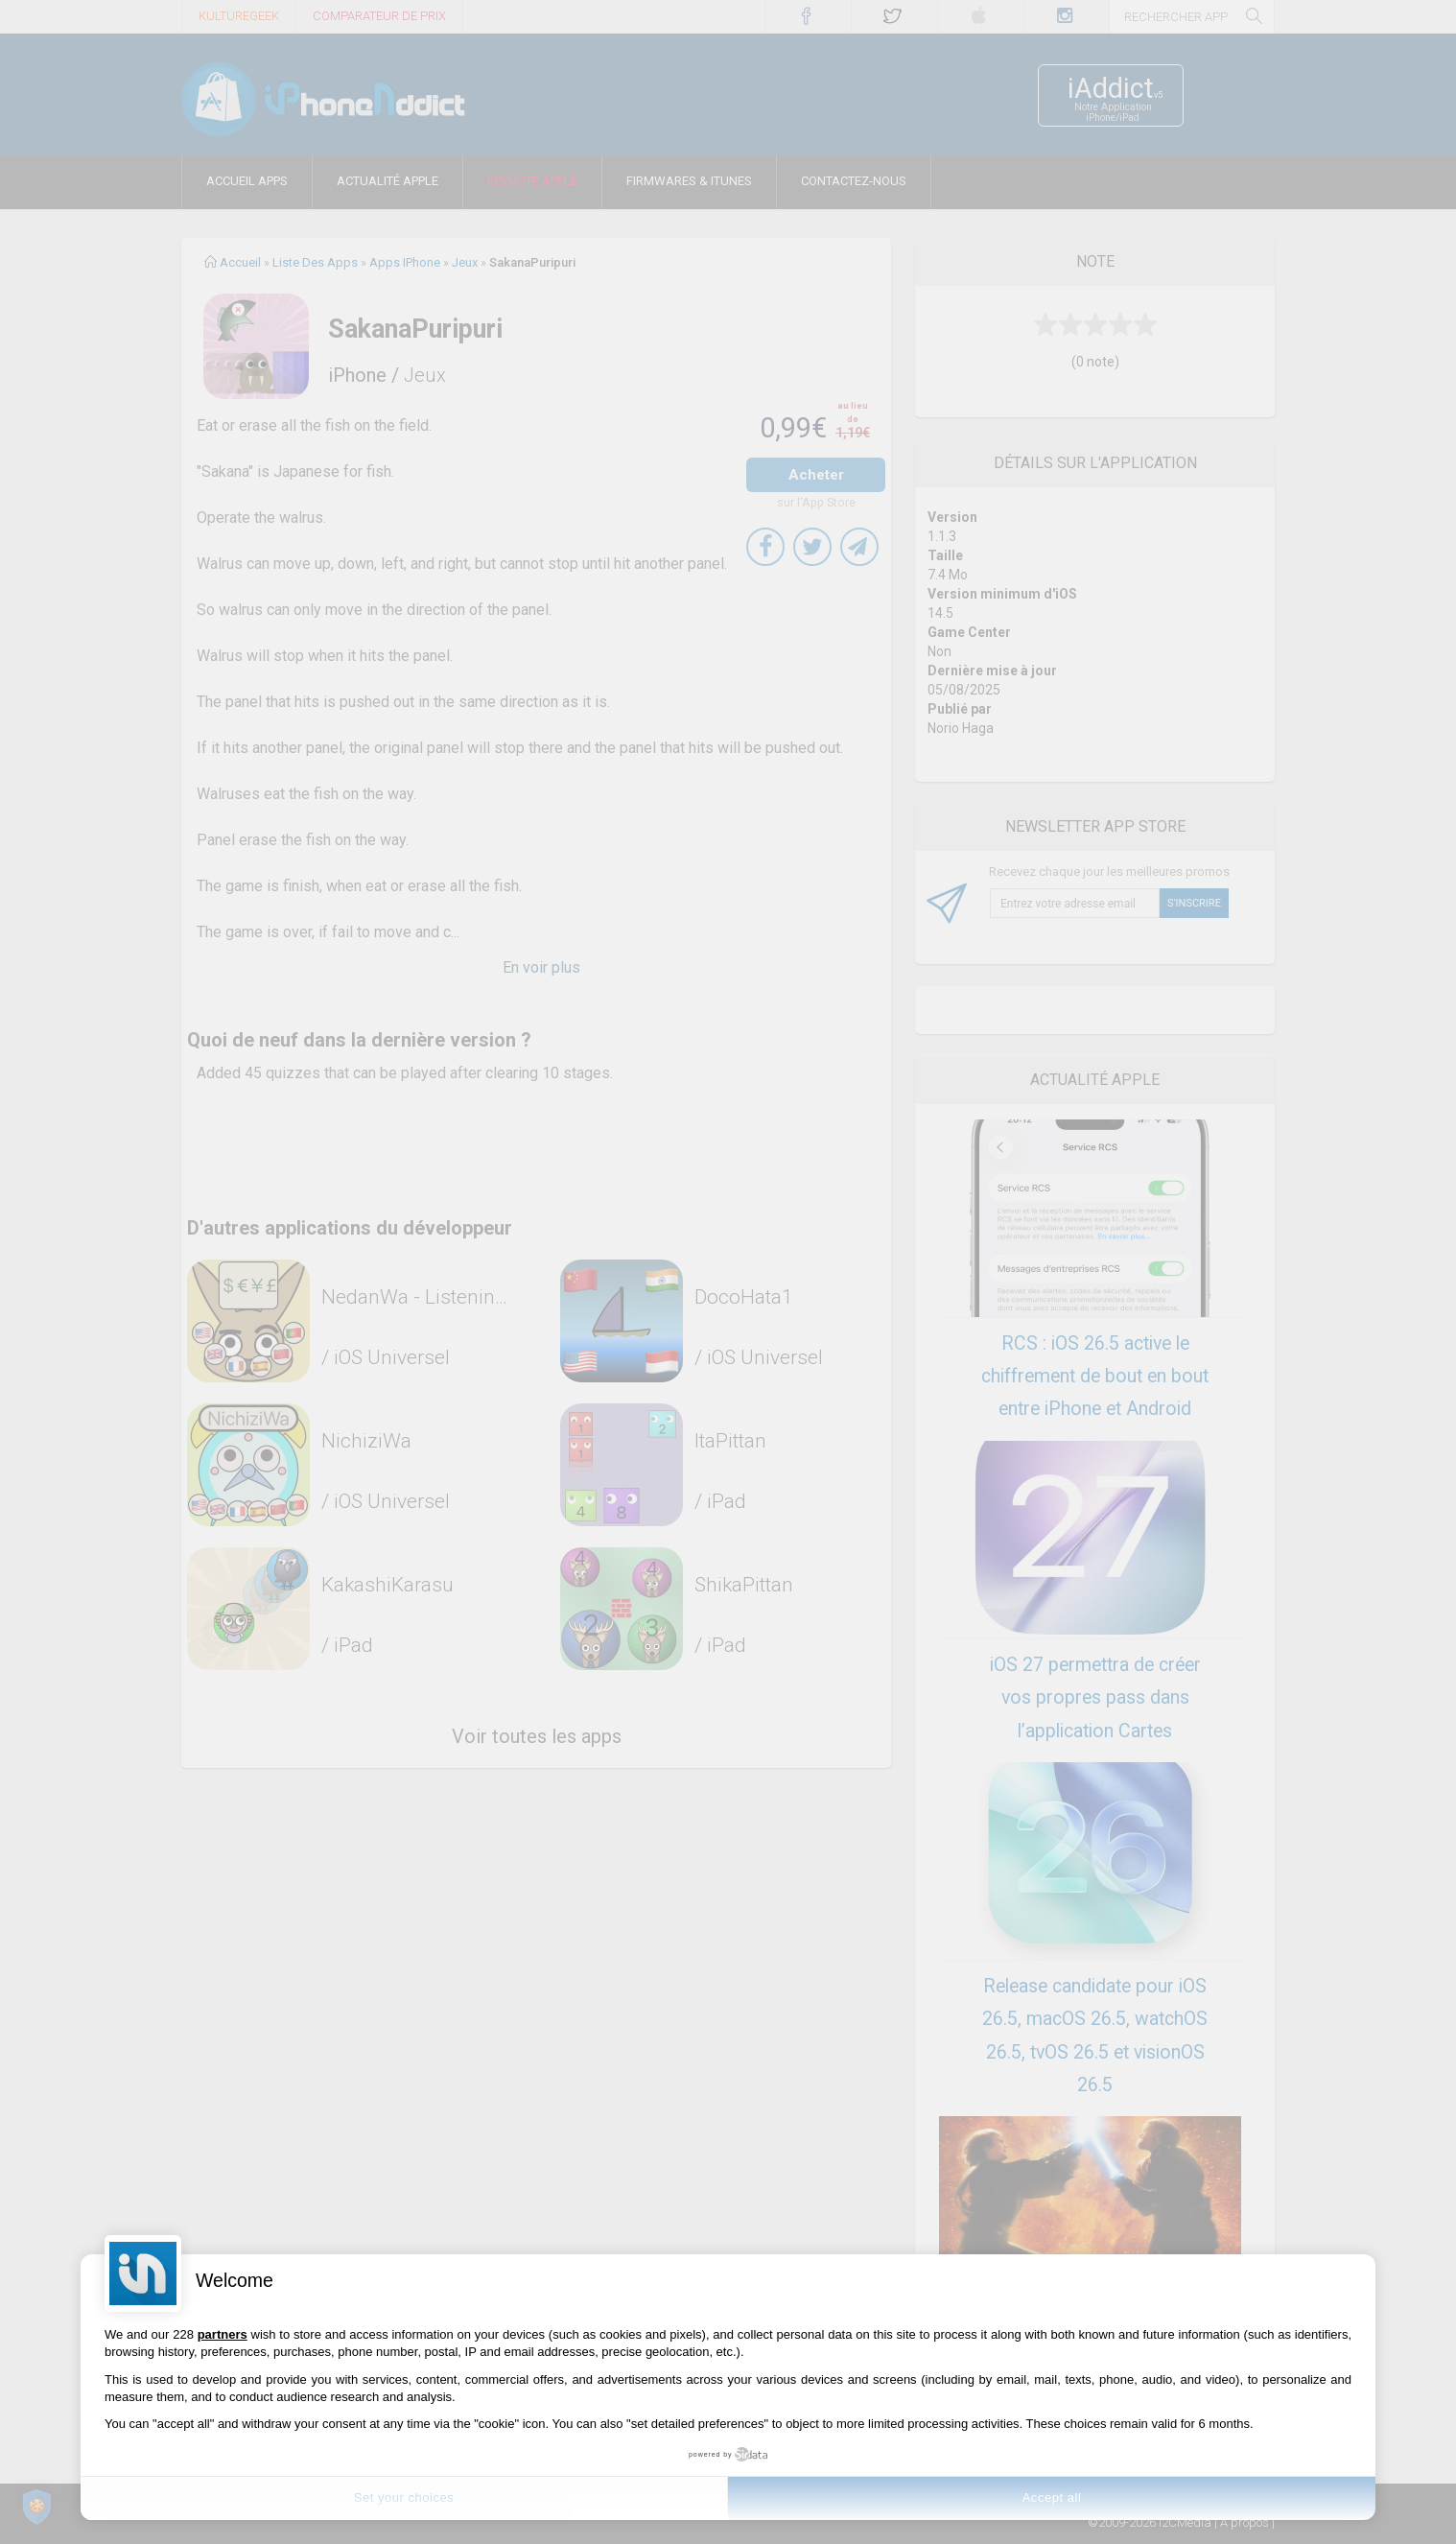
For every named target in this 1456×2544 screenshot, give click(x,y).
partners (222, 2334)
